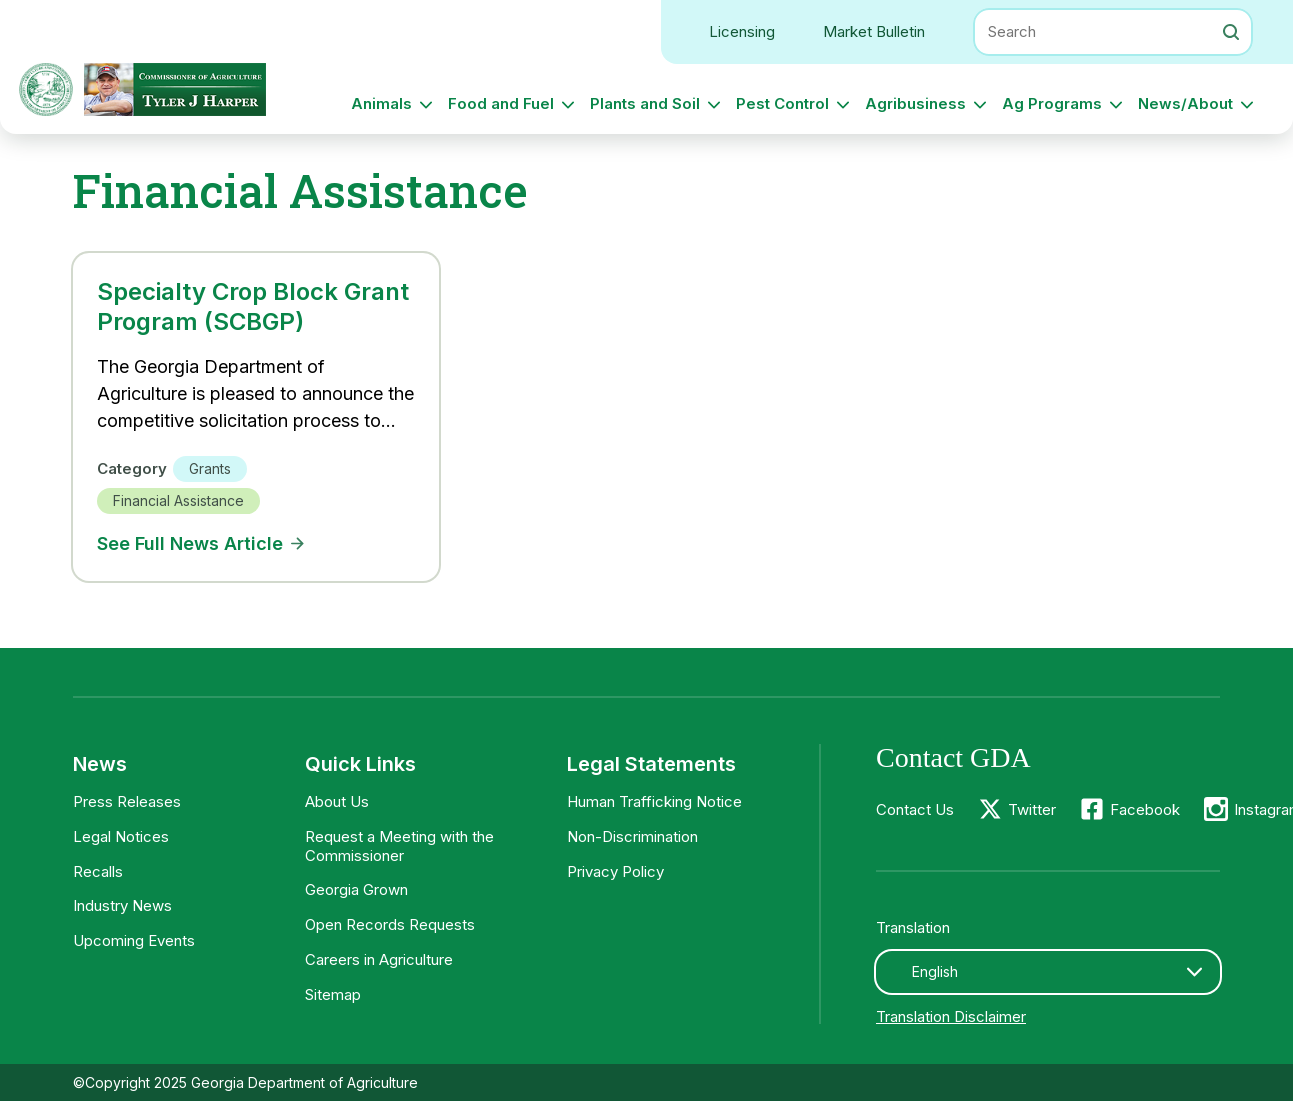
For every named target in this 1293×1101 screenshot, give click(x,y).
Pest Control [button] (782, 103)
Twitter (1032, 809)
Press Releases (127, 801)
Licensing (742, 31)
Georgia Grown (356, 889)
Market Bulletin (874, 31)
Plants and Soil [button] (645, 103)
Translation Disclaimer (951, 1016)
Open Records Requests (390, 924)
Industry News (122, 905)
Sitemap (333, 994)
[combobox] (1048, 972)
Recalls (98, 871)
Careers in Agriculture (379, 959)
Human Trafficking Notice (654, 801)
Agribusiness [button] (915, 103)
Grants (210, 468)
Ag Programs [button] (1052, 103)
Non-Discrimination (632, 836)
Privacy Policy (615, 871)
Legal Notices (121, 836)
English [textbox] (935, 971)
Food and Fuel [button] (501, 103)
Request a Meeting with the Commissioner (399, 846)
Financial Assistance (178, 500)
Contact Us (915, 809)
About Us (337, 801)
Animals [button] (381, 103)
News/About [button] (1185, 103)
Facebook (1145, 809)
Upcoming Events (134, 940)
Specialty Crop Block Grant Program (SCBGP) (253, 306)
